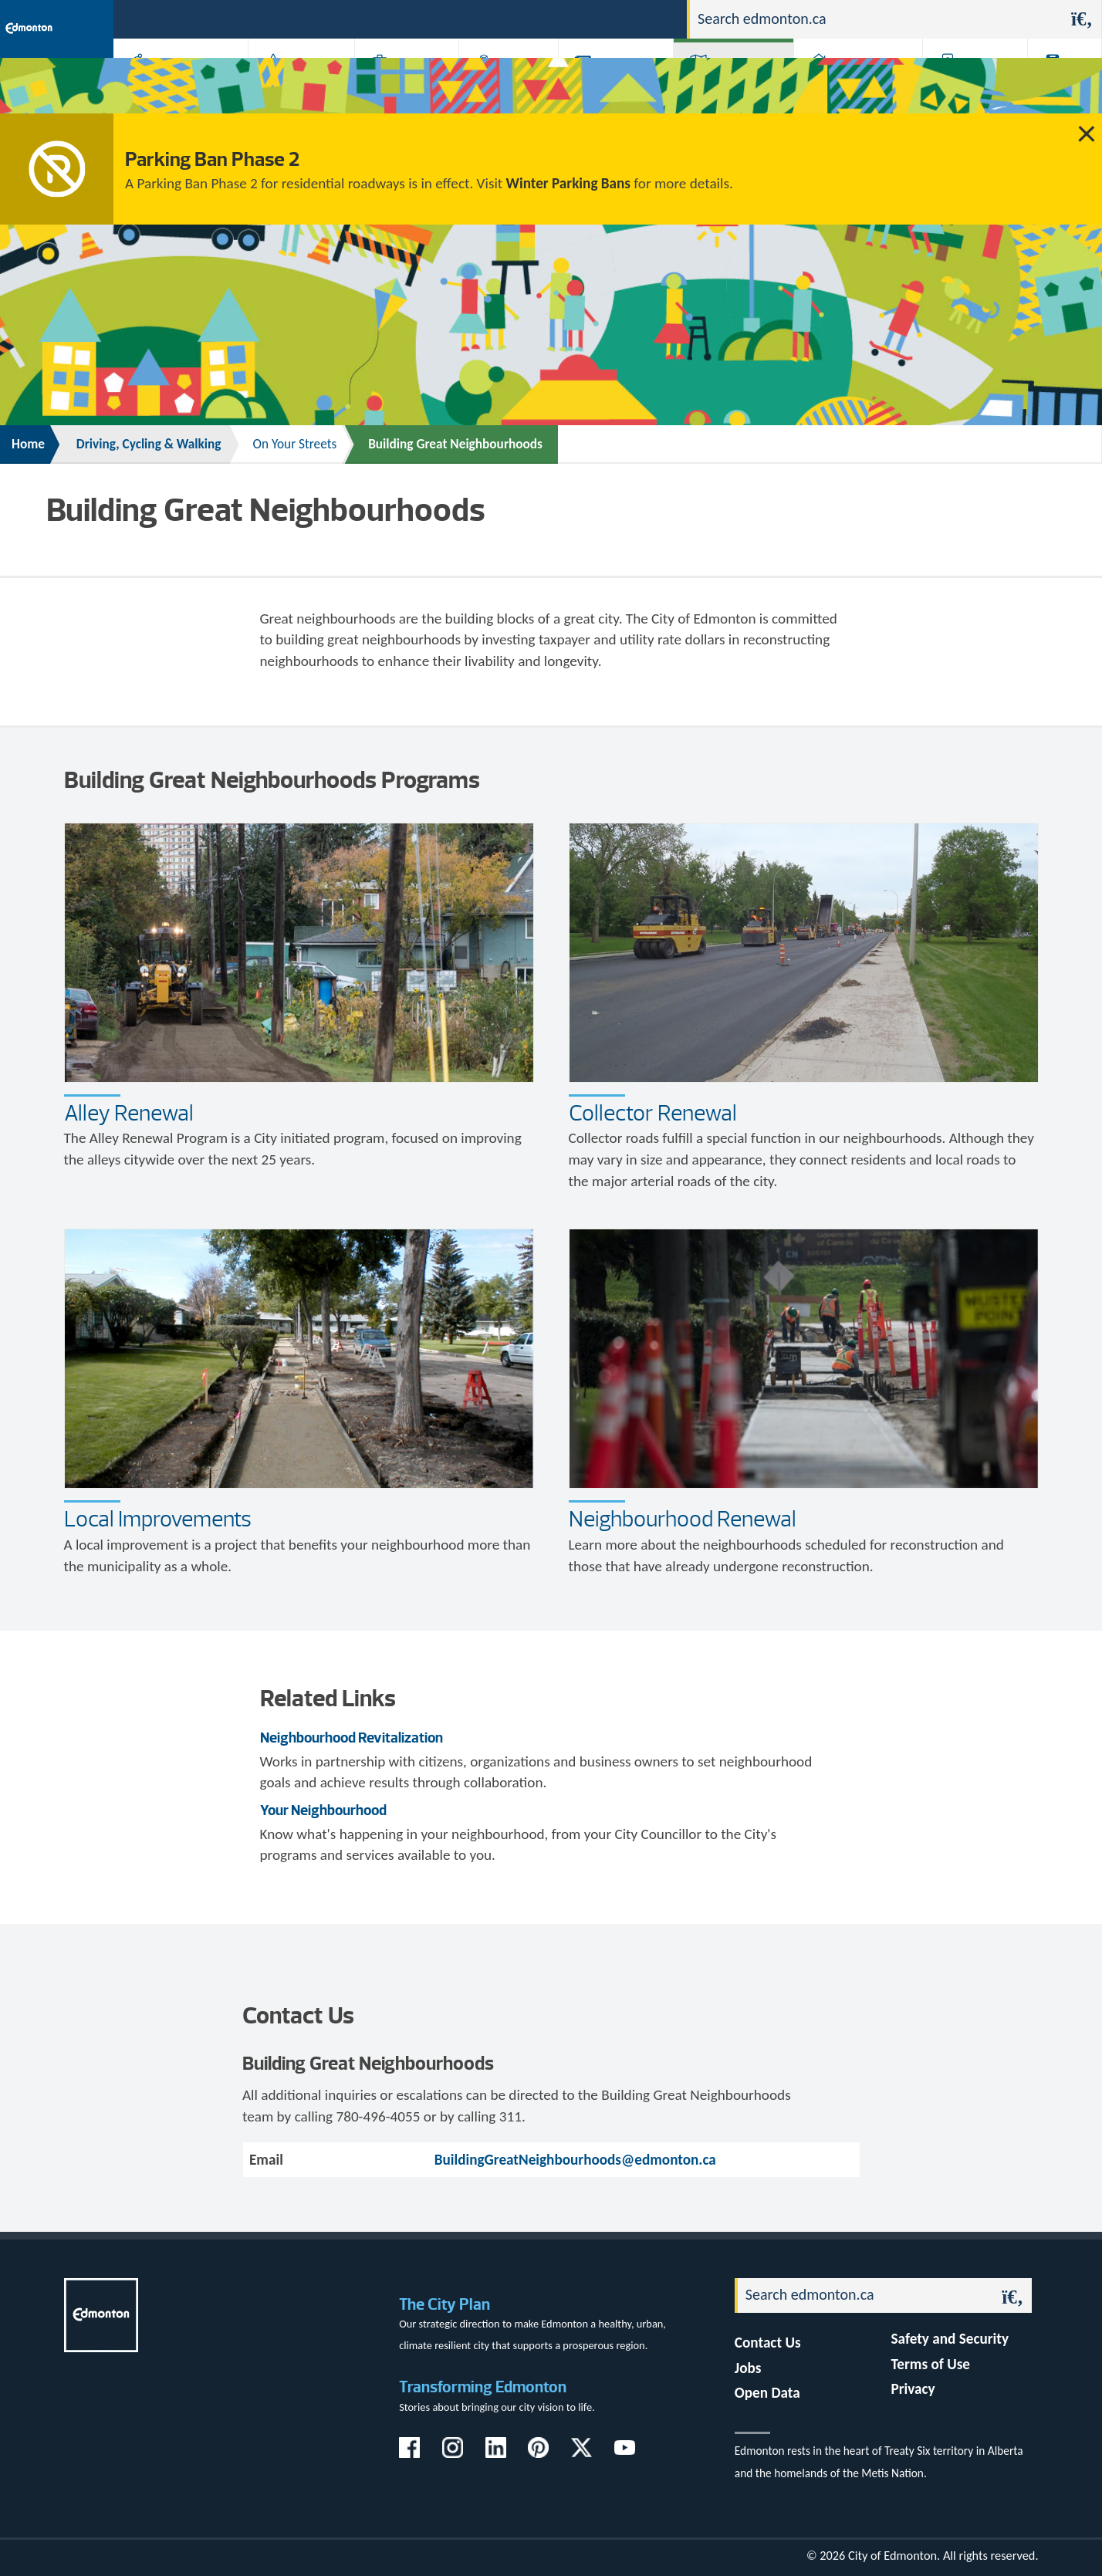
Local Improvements (158, 1519)
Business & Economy (397, 87)
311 (554, 18)
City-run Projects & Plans (615, 87)
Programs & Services (967, 87)
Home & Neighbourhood (848, 87)
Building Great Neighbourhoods (455, 444)
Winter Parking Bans (568, 183)
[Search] (876, 19)
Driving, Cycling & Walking (732, 87)
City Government (505, 87)
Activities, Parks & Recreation (173, 87)
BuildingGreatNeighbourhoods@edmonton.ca (575, 2160)
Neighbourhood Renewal (682, 1519)
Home (28, 444)
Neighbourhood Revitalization (351, 1737)
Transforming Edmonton (482, 2386)
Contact (647, 18)
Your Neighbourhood (323, 1810)
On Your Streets (294, 444)
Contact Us (768, 2342)
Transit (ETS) (1060, 87)
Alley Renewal (129, 1113)
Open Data (767, 2393)
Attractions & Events (296, 87)
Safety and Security (950, 2339)
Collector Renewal (653, 1113)
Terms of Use (931, 2364)
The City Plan (444, 2304)
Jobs (595, 18)
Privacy (913, 2389)
